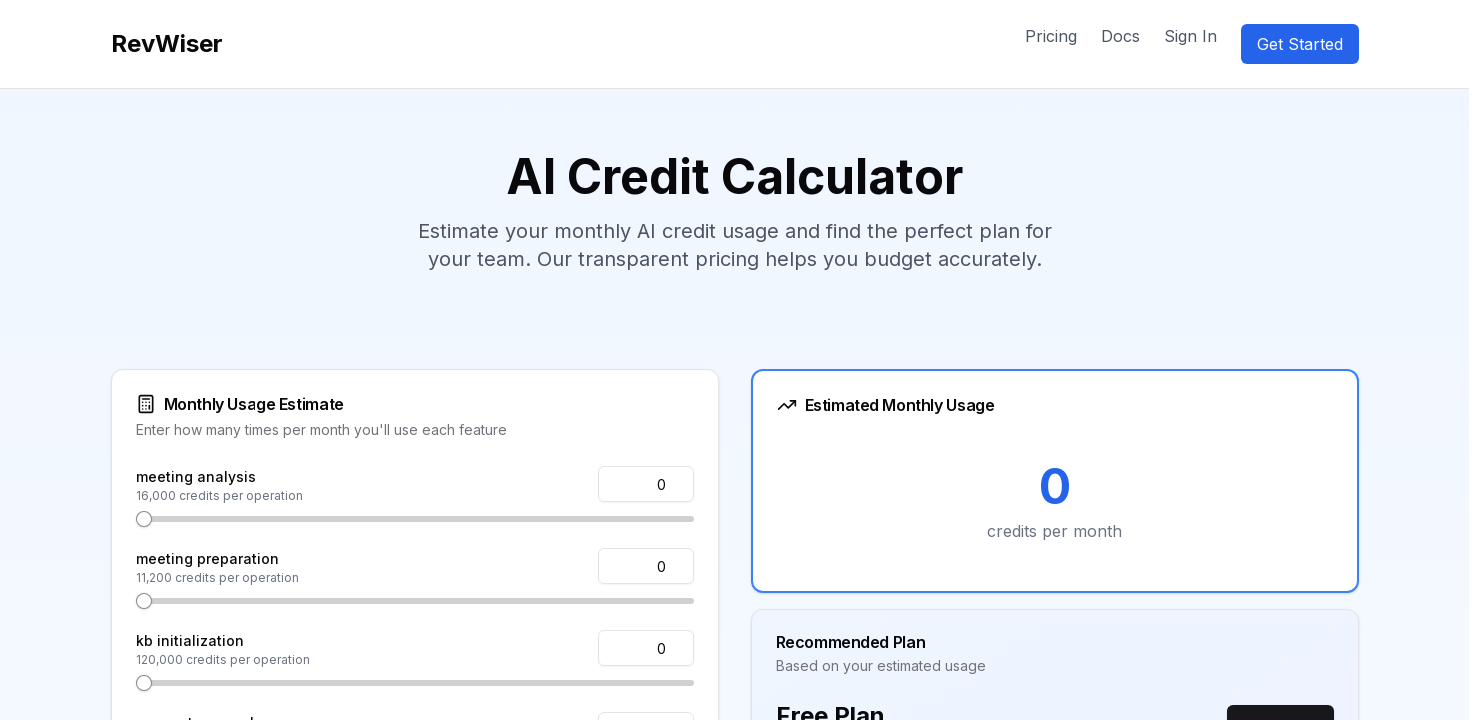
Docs (1120, 36)
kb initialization (190, 640)
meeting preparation (207, 558)
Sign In (1190, 36)
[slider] (144, 519)
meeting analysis (196, 476)
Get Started (1300, 44)
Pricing (1051, 36)
